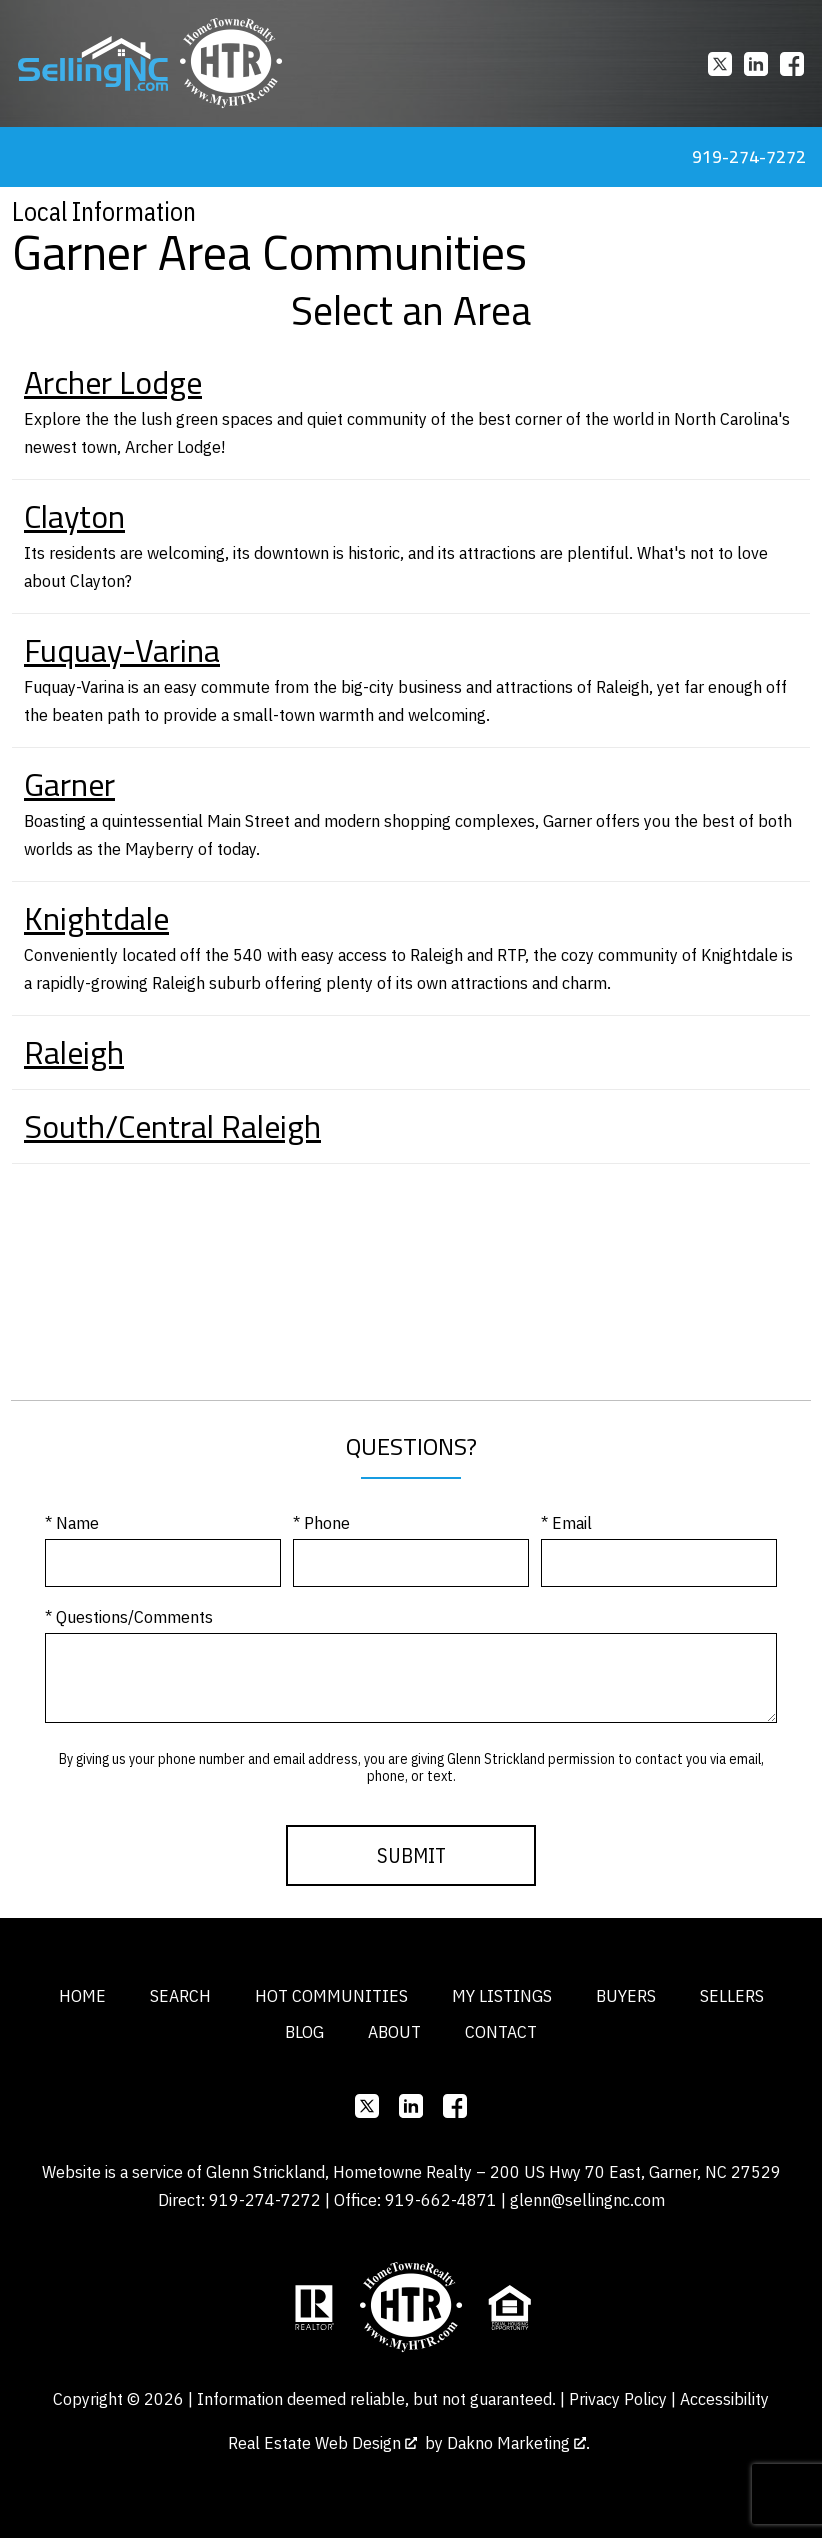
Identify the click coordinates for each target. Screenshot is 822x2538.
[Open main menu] (24, 157)
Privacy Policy (618, 2398)
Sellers (732, 1995)
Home (82, 1995)
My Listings (502, 1995)
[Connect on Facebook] (792, 64)
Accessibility (724, 2398)
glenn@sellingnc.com (587, 2199)
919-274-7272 (265, 2199)
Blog (304, 2031)
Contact (501, 2031)
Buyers (626, 1995)
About (394, 2031)
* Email (566, 1522)
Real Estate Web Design (322, 2442)
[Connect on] (720, 64)
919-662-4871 (441, 2199)
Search (180, 1995)
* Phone (321, 1522)
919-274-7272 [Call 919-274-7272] (749, 156)
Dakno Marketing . (518, 2442)
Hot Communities (331, 1995)
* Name (72, 1522)
